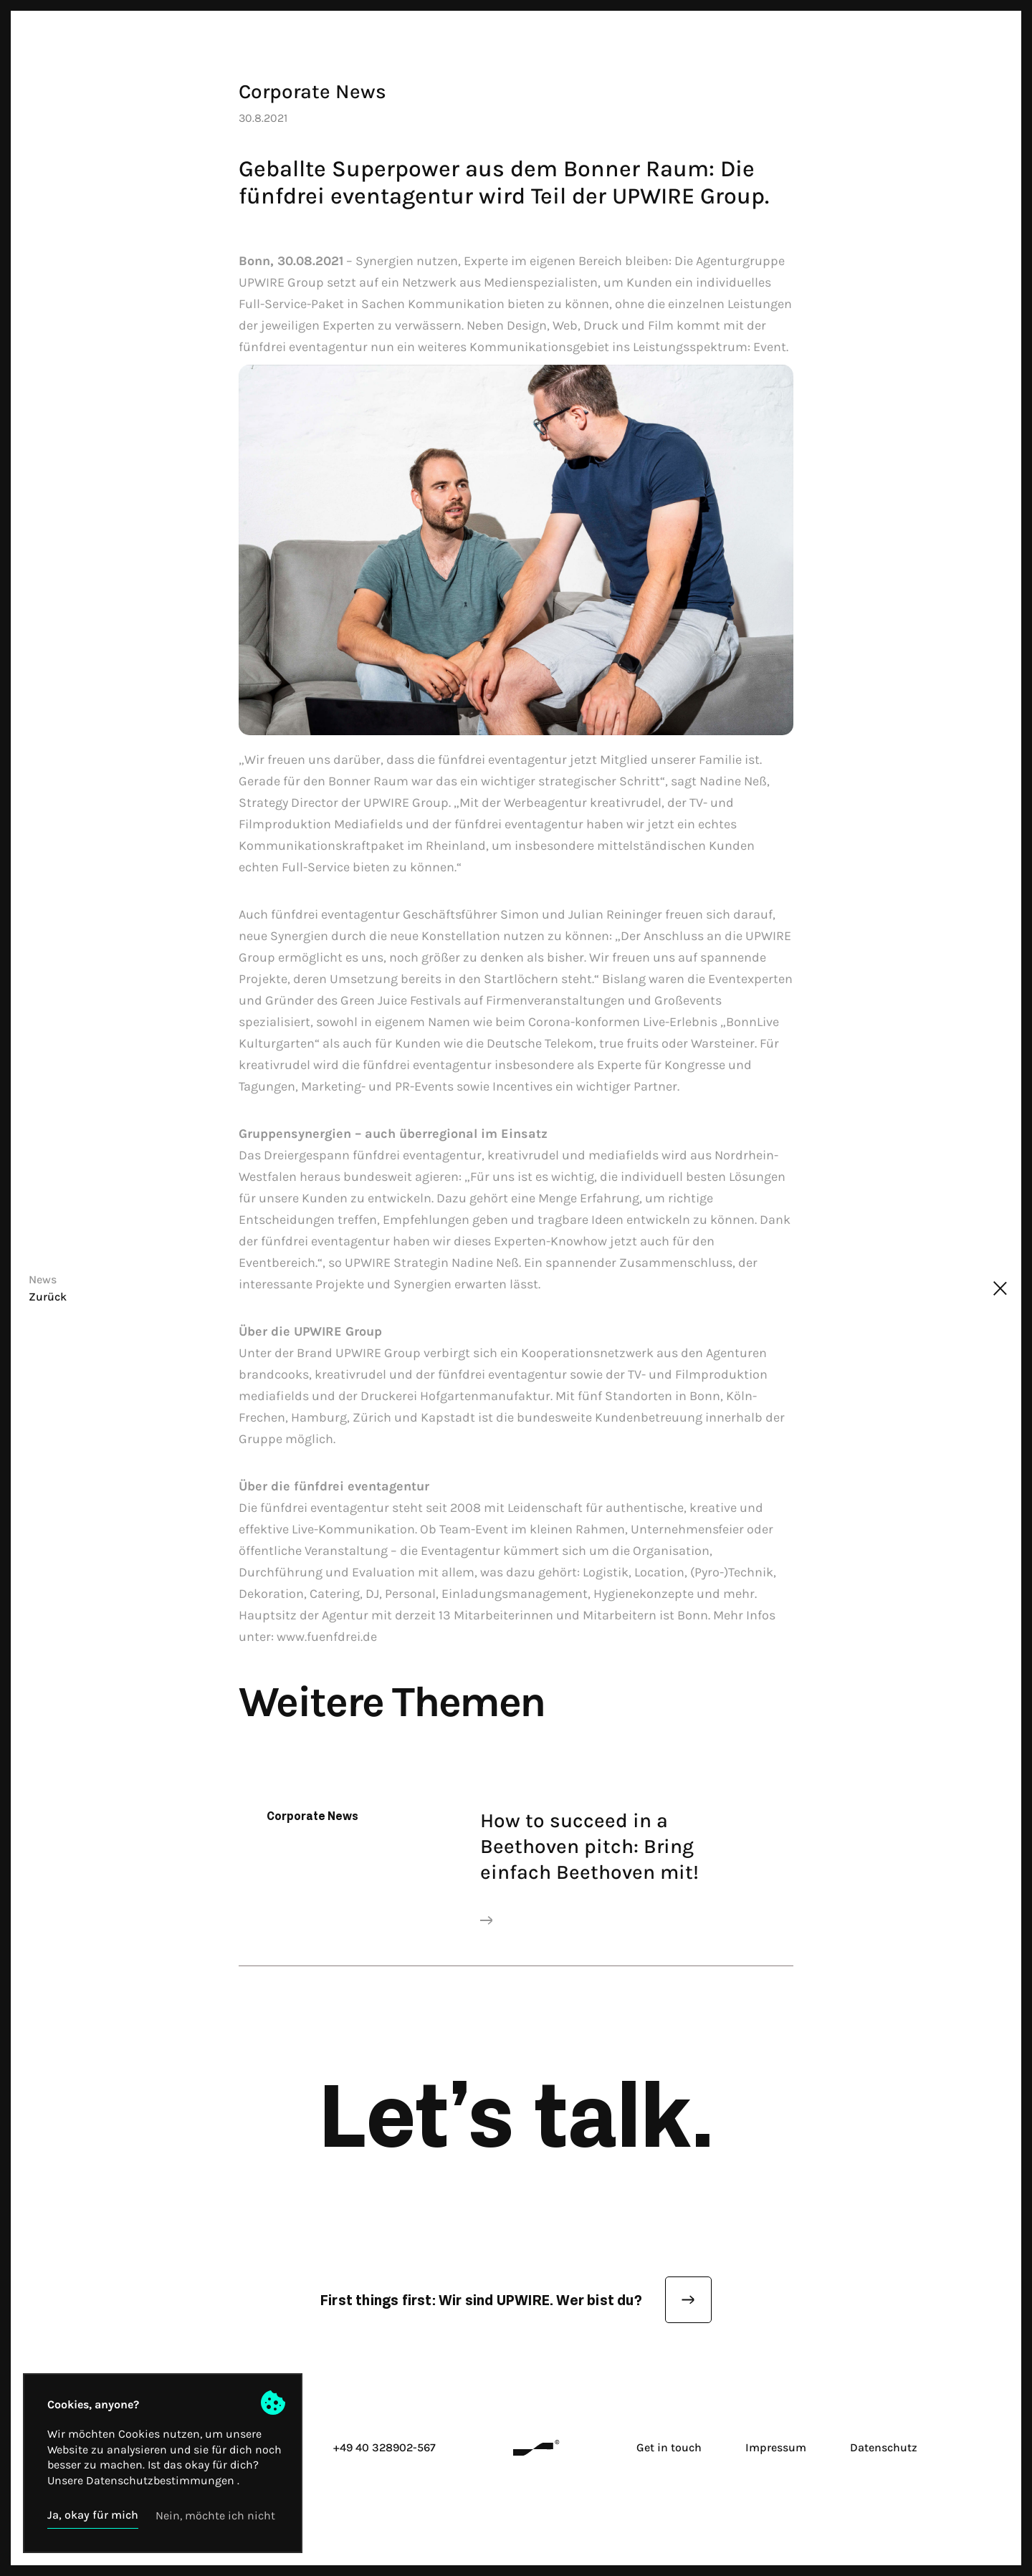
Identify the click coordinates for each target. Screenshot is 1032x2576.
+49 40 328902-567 (384, 2447)
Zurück (48, 1296)
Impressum (775, 2447)
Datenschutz (883, 2447)
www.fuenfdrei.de (327, 1636)
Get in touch (669, 2447)
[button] (92, 2515)
